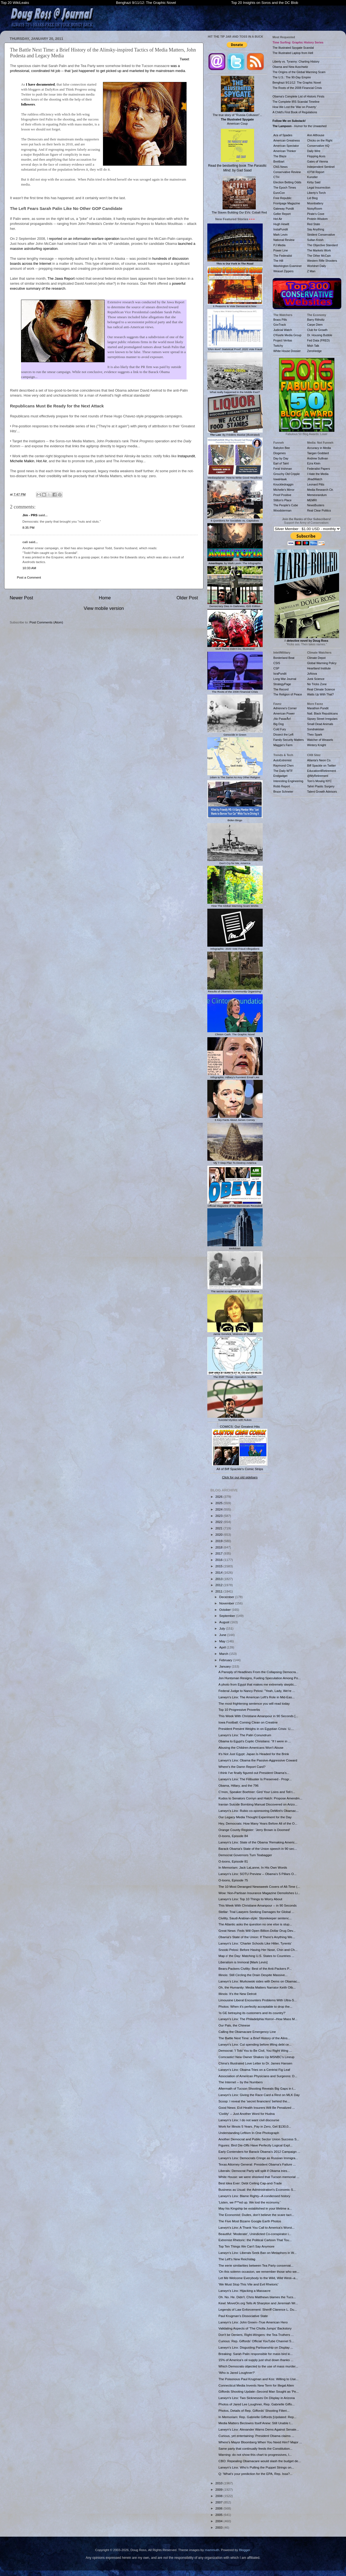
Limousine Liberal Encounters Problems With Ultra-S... (257, 2000)
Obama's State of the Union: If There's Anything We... (256, 1937)
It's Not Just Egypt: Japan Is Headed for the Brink (253, 1754)
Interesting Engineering (288, 781)
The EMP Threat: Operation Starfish (235, 1375)
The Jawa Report (61, 278)
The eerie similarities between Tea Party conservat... (255, 2265)
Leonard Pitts (315, 484)
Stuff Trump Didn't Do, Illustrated (235, 647)
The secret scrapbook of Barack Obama (235, 1290)
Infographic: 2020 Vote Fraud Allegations (235, 947)
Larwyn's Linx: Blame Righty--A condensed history (254, 2196)
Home (105, 597)
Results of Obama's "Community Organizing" (235, 990)
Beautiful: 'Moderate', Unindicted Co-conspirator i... (254, 2234)
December (227, 1597)
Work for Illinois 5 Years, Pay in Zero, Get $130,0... (254, 2126)
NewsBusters (315, 505)
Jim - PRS (30, 515)
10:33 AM (29, 568)
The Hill (278, 260)
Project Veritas (282, 340)
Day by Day (280, 458)
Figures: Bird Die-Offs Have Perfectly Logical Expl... (255, 2145)
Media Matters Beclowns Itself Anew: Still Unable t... (255, 2423)
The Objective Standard (322, 245)
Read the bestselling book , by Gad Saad (237, 150)
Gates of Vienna (317, 161)
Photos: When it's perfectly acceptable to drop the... (255, 2006)
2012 (219, 1585)
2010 (219, 2483)
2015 (219, 1566)
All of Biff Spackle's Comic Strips (239, 1469)
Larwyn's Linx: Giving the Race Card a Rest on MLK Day (258, 2095)
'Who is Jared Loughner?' (236, 2372)
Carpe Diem (315, 324)
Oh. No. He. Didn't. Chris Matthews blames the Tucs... (257, 2297)
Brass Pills (280, 319)
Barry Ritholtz (316, 319)
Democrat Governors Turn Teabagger (245, 1855)
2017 (219, 1553)
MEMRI (312, 500)
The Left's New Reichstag (236, 2259)
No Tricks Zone (317, 684)
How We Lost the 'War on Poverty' (295, 107)
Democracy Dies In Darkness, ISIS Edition (235, 605)
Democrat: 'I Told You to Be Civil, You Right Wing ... (255, 2050)
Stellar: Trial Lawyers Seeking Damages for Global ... (256, 1912)
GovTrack (279, 324)
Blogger (244, 2550)
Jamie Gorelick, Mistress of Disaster (235, 1333)
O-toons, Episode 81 (233, 1861)
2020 (219, 1534)
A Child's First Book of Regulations (295, 112)
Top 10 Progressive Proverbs (239, 1709)
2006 (219, 2508)
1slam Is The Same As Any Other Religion (235, 776)
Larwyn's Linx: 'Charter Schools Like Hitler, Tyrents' (254, 1943)
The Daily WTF (283, 770)
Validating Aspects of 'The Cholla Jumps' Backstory (254, 2328)
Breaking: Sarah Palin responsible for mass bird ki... (255, 2354)
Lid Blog (312, 198)
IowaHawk (280, 479)
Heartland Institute (319, 668)
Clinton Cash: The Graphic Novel (235, 1033)
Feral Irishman (282, 468)
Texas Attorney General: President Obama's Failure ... (257, 2164)
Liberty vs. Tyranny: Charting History (296, 61)
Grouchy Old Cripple (286, 474)
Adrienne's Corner (285, 708)
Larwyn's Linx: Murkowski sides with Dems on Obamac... (259, 1981)
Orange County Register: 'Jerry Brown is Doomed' (254, 1830)
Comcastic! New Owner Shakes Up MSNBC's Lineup (256, 2057)
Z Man (311, 271)
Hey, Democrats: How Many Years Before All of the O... (257, 1823)
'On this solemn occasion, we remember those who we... (258, 2271)
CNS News (280, 166)
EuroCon (279, 192)
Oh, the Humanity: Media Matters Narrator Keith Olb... (257, 1987)
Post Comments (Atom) (46, 622)
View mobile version (104, 608)
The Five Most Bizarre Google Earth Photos (249, 2221)
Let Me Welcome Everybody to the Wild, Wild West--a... (258, 2278)
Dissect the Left (283, 734)
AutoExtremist (282, 760)
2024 (219, 1509)
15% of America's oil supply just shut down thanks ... (255, 2360)
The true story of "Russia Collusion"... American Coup (237, 100)
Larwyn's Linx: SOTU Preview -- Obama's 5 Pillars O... (257, 1874)
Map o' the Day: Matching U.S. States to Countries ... (256, 1956)
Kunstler (312, 177)
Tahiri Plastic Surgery (321, 786)
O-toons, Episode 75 (233, 1880)
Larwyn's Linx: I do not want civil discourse (248, 2120)
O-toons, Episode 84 (233, 1836)
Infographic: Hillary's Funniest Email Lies (235, 1076)
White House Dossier (287, 351)
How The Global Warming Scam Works (235, 904)
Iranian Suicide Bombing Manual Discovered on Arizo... (257, 1804)
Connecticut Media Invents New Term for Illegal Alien (256, 2385)
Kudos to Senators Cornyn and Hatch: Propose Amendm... (260, 1798)
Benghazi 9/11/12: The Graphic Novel (146, 3)
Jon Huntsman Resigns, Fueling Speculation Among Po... (259, 1678)
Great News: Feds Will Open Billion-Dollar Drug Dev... (256, 1930)
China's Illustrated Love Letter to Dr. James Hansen (255, 2063)
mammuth (212, 2550)
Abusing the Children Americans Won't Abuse (250, 1747)
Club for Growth (317, 330)
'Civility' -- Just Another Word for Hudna (246, 2113)
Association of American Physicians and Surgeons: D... (257, 2076)
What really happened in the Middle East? (235, 390)
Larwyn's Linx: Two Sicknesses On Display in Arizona (256, 2398)
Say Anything (315, 229)
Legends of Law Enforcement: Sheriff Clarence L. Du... (257, 2309)
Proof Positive (282, 495)
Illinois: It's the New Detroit (237, 1993)
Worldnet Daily (316, 266)
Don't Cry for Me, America (235, 862)
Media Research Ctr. (320, 489)
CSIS (276, 663)
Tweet (184, 59)
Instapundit (186, 456)
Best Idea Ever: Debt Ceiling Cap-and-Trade (250, 2183)
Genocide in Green (235, 733)
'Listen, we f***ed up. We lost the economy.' (249, 2202)
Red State (313, 224)
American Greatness (286, 140)
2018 (219, 1547)
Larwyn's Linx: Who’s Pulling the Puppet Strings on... (256, 2467)
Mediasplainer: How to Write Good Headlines (235, 476)
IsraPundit (279, 673)
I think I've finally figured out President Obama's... (253, 1772)
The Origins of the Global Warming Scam (299, 72)
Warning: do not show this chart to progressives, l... (255, 2454)
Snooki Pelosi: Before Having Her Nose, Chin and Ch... (257, 1949)
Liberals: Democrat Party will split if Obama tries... (254, 2170)
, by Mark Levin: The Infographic (235, 562)
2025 (219, 1503)
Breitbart (279, 161)
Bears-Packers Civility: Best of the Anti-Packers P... (254, 1968)
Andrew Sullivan (317, 458)
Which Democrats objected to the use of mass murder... (258, 2366)
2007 (219, 2502)
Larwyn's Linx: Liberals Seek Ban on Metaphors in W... (257, 2252)
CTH (276, 177)
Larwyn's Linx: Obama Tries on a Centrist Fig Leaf (254, 2069)
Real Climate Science (321, 689)
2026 (219, 1496)
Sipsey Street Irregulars (322, 718)
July (222, 1628)
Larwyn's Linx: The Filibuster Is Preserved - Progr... (254, 1779)
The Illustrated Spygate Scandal (293, 47)
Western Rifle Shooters (322, 260)
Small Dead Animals (320, 724)
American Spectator (286, 145)
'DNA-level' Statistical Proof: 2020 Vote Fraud (235, 348)
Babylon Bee (281, 448)
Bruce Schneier (283, 791)
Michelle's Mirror (284, 489)
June (223, 1635)
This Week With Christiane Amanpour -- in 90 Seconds (257, 1905)
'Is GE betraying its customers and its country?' (252, 2013)
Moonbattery (315, 203)
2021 (219, 1528)
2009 (219, 2489)
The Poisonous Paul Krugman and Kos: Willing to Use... (258, 2379)
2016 (219, 1559)
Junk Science (316, 678)
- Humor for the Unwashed (300, 126)
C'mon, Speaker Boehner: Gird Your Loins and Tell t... (256, 1792)
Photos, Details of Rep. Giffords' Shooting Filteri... (254, 2410)
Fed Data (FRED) (318, 340)
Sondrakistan (315, 729)
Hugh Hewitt (281, 224)
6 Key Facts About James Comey (235, 1118)
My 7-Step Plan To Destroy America (235, 1161)
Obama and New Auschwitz (290, 66)
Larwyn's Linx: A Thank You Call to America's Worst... (256, 2227)
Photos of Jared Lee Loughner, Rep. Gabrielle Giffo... (256, 2404)
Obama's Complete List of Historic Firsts (298, 96)
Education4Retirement (321, 770)
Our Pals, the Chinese (234, 2025)
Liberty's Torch (316, 192)
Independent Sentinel (321, 166)
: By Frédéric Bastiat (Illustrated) (235, 433)
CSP (276, 668)
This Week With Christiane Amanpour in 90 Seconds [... (258, 1716)
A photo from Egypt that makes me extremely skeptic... (257, 1684)
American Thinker (284, 151)
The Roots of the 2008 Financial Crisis (235, 690)
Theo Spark (314, 734)
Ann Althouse (315, 135)
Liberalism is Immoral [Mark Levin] (242, 1962)
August (224, 1622)
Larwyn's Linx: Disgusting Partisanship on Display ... (255, 2347)
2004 (219, 2521)
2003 (219, 2527)
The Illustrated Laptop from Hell (293, 53)
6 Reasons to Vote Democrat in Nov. (235, 305)
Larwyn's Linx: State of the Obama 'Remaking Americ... (257, 1842)
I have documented (40, 84)
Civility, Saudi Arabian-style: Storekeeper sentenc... (254, 1918)
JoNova (312, 673)
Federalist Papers (318, 468)
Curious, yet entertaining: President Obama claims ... (256, 2436)
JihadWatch (314, 479)
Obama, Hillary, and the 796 (238, 1785)
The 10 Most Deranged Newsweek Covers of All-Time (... (259, 1886)
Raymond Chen (283, 765)
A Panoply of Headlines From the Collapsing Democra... (258, 1672)
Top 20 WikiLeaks (15, 3)
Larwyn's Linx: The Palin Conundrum (244, 1735)
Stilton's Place (282, 500)
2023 (219, 1515)
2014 (219, 1572)
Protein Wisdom (317, 218)
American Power (284, 713)
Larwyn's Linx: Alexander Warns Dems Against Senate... (258, 2429)
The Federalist (282, 255)
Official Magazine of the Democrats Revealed (235, 1204)
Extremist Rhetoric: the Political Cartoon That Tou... (255, 2240)
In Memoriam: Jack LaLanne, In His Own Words (252, 1867)
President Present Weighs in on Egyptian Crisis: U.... (256, 1728)
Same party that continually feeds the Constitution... (255, 2448)
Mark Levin (280, 234)
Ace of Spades (282, 135)
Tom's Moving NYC (319, 781)
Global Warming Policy (322, 663)
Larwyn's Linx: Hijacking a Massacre (244, 2290)
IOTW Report (315, 172)
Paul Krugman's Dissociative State (243, 2316)
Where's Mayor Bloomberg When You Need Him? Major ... (260, 2442)
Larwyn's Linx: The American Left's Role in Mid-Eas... (256, 1697)
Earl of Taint (281, 463)
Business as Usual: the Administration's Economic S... (257, 2189)
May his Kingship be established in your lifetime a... (255, 2208)
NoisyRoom (314, 208)
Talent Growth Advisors (322, 791)
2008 (219, 2496)
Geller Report (282, 213)
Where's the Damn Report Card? (241, 1766)
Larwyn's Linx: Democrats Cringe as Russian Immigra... (258, 2158)
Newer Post (21, 597)
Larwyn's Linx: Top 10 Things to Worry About (250, 1899)
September (227, 1615)
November (227, 1603)
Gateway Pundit (283, 208)
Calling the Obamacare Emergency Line (247, 2031)
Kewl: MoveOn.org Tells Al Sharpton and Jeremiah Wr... (258, 2303)
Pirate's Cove (315, 213)
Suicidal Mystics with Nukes (235, 1418)
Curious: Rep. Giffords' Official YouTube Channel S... (256, 2341)
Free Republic (282, 198)
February (226, 1660)
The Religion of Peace (287, 694)
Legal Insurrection (318, 187)
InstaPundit (280, 229)
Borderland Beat (284, 657)
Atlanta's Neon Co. (319, 760)
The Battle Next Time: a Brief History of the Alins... (254, 2038)
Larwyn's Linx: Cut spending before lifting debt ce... (254, 2044)
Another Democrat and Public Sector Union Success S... (258, 2139)
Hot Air (41, 461)
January (225, 1666)
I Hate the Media (318, 474)
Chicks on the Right (319, 140)
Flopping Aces (316, 156)
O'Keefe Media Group (287, 335)
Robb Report (281, 786)
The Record (281, 689)
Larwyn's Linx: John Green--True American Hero (253, 2322)
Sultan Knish (315, 240)
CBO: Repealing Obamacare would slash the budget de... (259, 2461)
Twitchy (278, 345)
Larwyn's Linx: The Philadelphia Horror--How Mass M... (257, 2019)
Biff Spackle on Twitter (321, 765)
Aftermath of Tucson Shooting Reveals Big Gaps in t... (257, 2088)
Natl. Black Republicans (322, 713)
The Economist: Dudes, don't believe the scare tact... (256, 2215)
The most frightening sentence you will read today (254, 1703)
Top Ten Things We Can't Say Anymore (246, 2246)
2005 (219, 2514)
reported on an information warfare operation (84, 239)
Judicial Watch (282, 330)
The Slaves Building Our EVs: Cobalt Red (239, 195)
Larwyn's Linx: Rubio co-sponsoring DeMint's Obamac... (258, 1810)
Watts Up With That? (320, 694)
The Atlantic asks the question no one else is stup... (255, 1924)
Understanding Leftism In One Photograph (248, 2133)
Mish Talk (313, 345)
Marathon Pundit (318, 708)
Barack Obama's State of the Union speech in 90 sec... (257, 1848)
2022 (219, 1522)
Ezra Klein (314, 463)
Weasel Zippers (283, 271)
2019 (219, 1541)
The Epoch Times (284, 187)
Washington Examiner (287, 266)
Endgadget (280, 775)
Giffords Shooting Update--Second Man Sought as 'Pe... (258, 2391)
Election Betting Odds (287, 182)
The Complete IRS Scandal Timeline (296, 101)
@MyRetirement (317, 775)
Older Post (187, 597)
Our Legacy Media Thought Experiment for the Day (254, 1817)
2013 (219, 1579)
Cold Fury (279, 729)
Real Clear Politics (319, 510)
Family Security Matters (288, 739)
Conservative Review (287, 172)
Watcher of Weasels (320, 739)
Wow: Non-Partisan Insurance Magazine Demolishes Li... (259, 1893)
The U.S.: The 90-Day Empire (292, 77)
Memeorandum (317, 495)
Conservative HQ (318, 145)
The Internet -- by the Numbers (240, 2082)
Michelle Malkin (22, 461)
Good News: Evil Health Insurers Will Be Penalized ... (256, 2107)
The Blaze (279, 156)
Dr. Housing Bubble (319, 335)
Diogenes (279, 453)
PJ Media (279, 245)
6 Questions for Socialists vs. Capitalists (235, 519)
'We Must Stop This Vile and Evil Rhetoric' (248, 2284)
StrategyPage (282, 684)
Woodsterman (282, 510)
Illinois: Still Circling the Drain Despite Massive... (252, 1975)
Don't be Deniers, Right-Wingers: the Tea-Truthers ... (256, 2334)
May (222, 1641)
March (224, 1653)
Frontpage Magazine (286, 203)
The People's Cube (285, 505)
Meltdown (235, 1247)
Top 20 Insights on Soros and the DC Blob (264, 3)
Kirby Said (314, 182)
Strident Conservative (321, 234)
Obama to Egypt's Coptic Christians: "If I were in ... (254, 1741)
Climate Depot (316, 657)
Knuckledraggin (283, 484)
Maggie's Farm (283, 745)
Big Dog (278, 724)
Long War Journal (284, 678)
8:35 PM (28, 527)
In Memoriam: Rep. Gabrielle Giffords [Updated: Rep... (257, 2417)
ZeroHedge (314, 351)
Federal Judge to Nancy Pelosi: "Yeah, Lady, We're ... (256, 1690)
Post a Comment (29, 577)
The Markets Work (319, 250)
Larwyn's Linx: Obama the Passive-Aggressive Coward (257, 1760)
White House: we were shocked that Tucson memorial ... (258, 2177)
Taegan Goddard (318, 453)
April (223, 1647)
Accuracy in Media (319, 448)
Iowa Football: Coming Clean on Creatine (248, 1722)
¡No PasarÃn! (282, 718)
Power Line (280, 250)
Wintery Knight (316, 745)
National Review (284, 240)
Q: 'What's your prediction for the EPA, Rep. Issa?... (255, 2473)
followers (28, 104)
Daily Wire (314, 151)
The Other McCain (319, 255)
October (225, 1609)
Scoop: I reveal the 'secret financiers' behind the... (254, 2101)
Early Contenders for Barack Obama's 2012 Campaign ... (259, 2151)
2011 (219, 1591)
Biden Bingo (235, 819)
